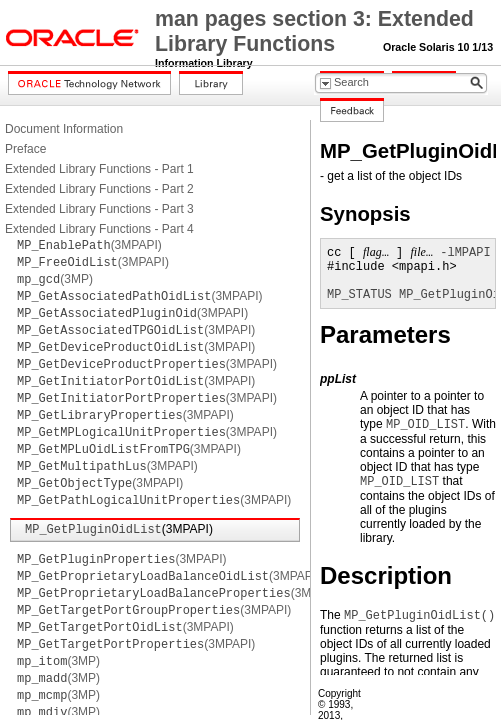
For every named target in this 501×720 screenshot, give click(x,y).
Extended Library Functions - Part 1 (99, 169)
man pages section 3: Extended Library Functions (314, 31)
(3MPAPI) (89, 245)
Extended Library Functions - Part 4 (99, 229)
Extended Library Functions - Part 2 (99, 189)
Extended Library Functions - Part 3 (99, 209)
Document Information (64, 129)
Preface (25, 149)
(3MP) (55, 279)
